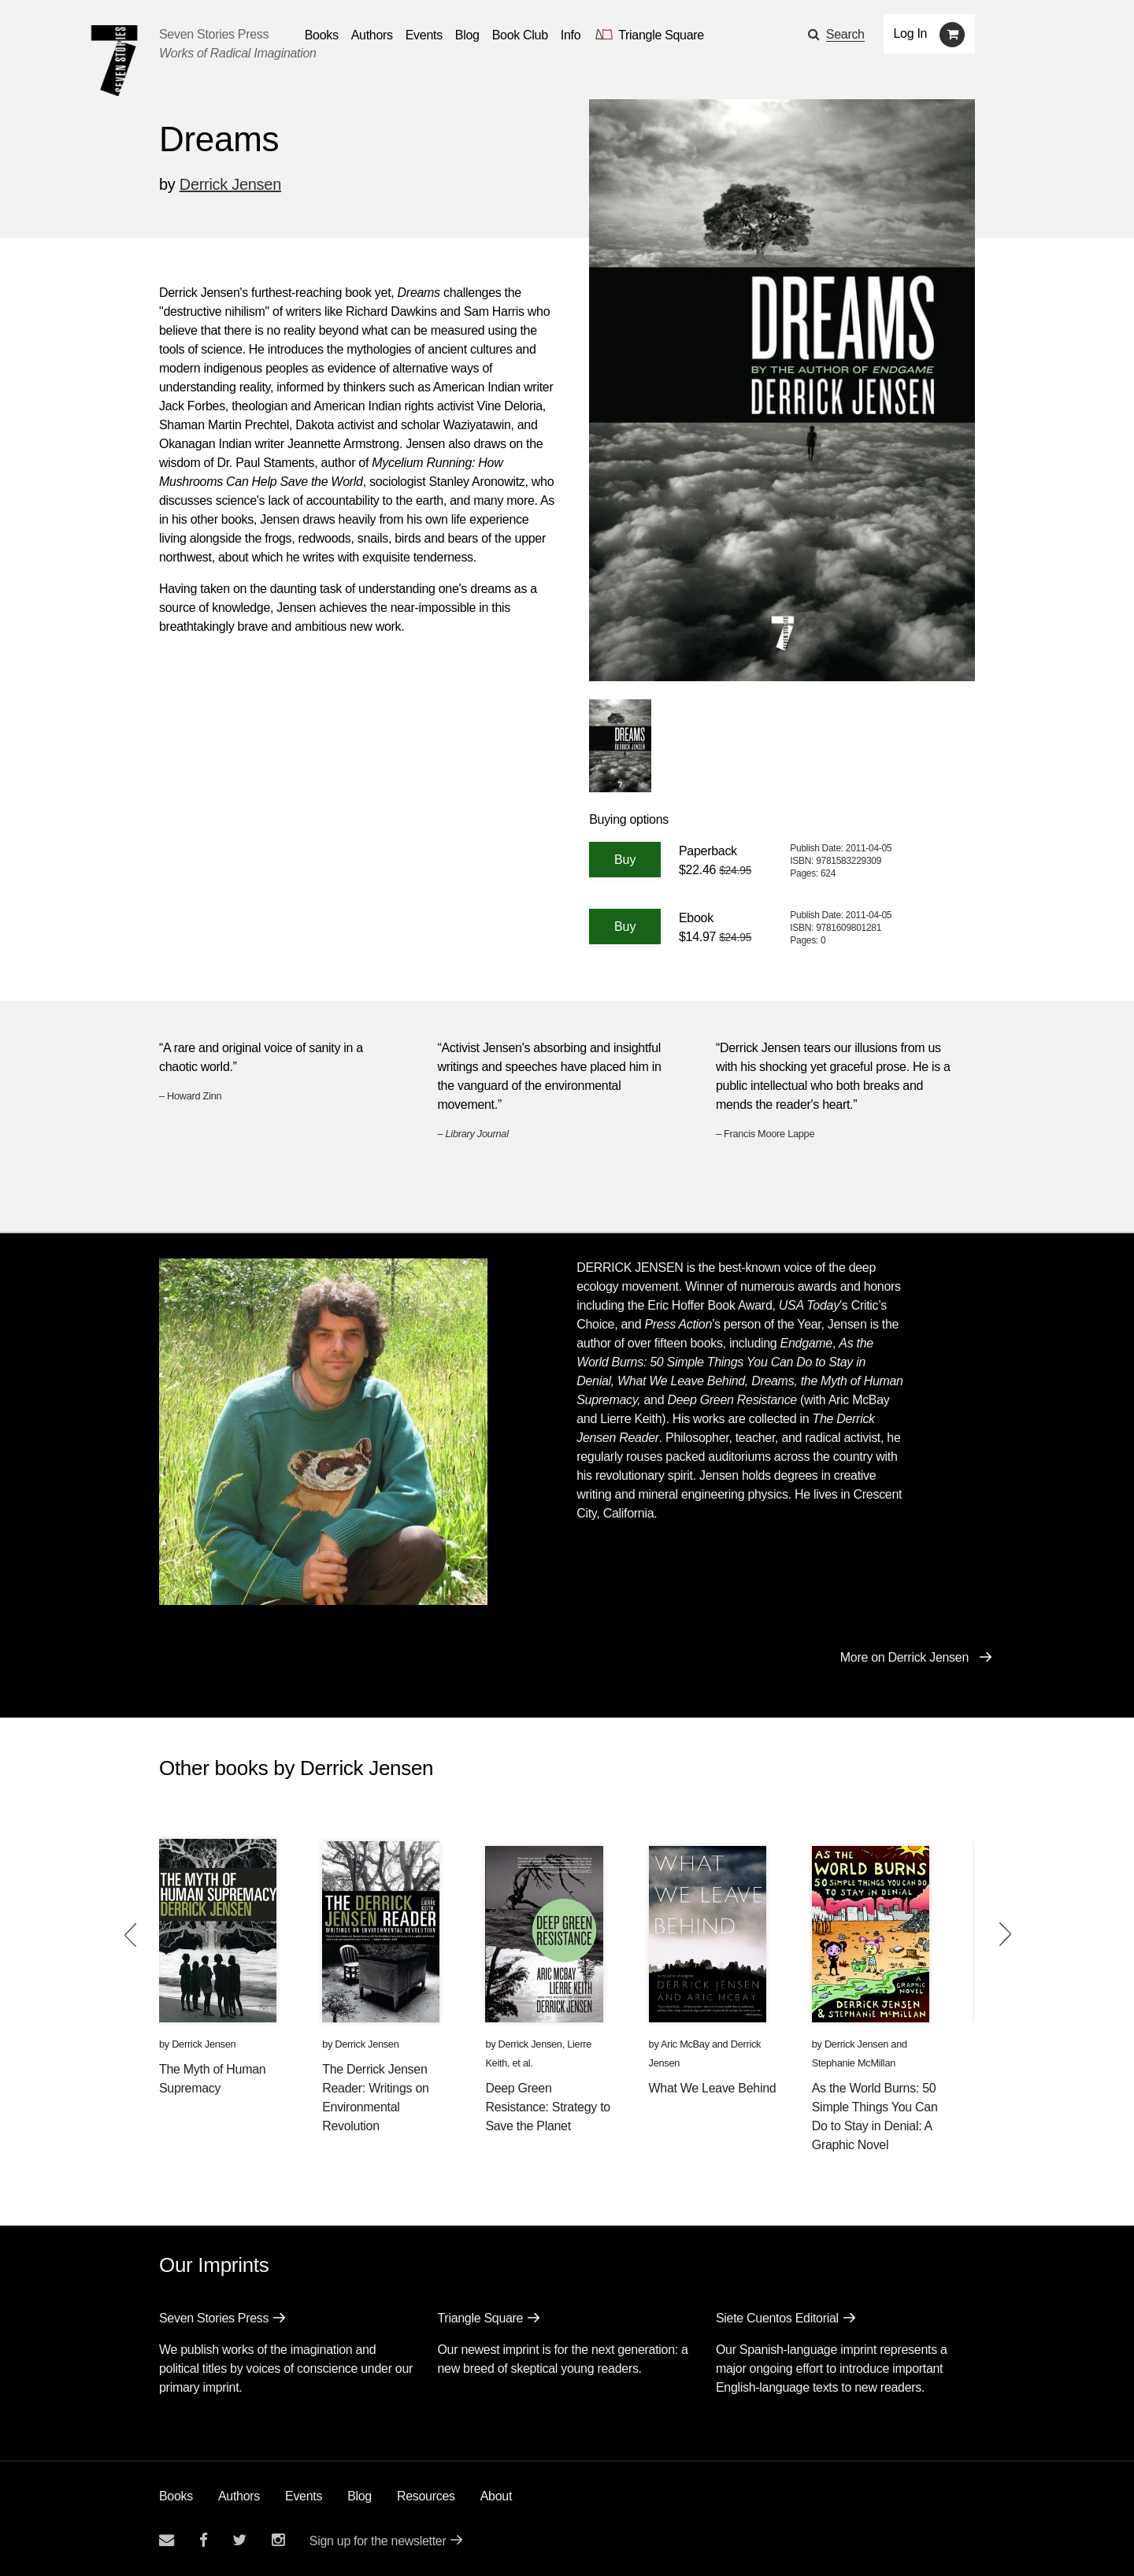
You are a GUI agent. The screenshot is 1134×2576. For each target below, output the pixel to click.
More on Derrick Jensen (904, 1657)
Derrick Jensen (230, 184)
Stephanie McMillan (853, 2063)
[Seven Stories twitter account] (239, 2540)
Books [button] (322, 35)
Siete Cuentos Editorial (777, 2318)
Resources (426, 2496)
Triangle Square (480, 2318)
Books (176, 2496)
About (496, 2496)
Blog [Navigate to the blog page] (467, 35)
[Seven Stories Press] (114, 60)
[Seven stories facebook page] (203, 2540)
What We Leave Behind (712, 2088)
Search (845, 34)
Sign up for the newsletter (378, 2541)
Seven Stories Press (214, 34)
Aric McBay (685, 2044)
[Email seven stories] (166, 2540)
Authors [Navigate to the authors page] (372, 35)
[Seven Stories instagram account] (278, 2540)
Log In (911, 33)
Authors (239, 2496)
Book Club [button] (520, 35)
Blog (359, 2496)
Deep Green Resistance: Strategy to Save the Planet (547, 2107)
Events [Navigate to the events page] (424, 35)
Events (303, 2496)
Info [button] (571, 35)
